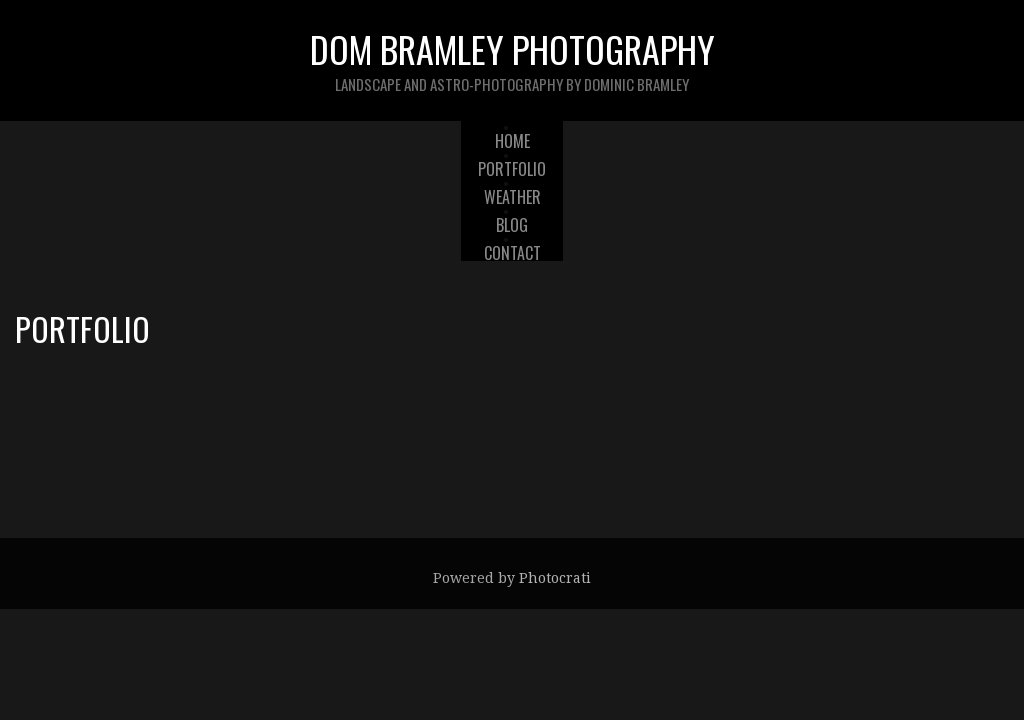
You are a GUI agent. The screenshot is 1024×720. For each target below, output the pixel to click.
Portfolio (512, 169)
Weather (512, 197)
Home (512, 141)
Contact (512, 253)
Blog (512, 225)
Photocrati (555, 578)
